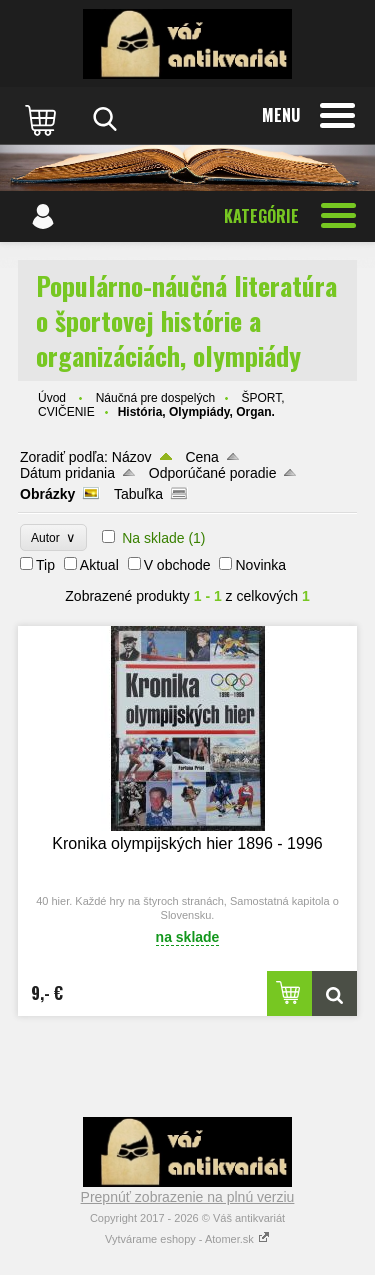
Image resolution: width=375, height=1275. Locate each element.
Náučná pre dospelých (155, 398)
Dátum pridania (67, 473)
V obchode (177, 565)
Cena (201, 457)
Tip (45, 565)
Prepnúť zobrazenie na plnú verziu (188, 1197)
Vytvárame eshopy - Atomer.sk (187, 1239)
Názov (132, 457)
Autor (53, 537)
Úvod (52, 398)
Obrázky (47, 494)
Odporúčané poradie (213, 473)
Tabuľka (138, 494)
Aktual (99, 565)
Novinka (260, 565)
